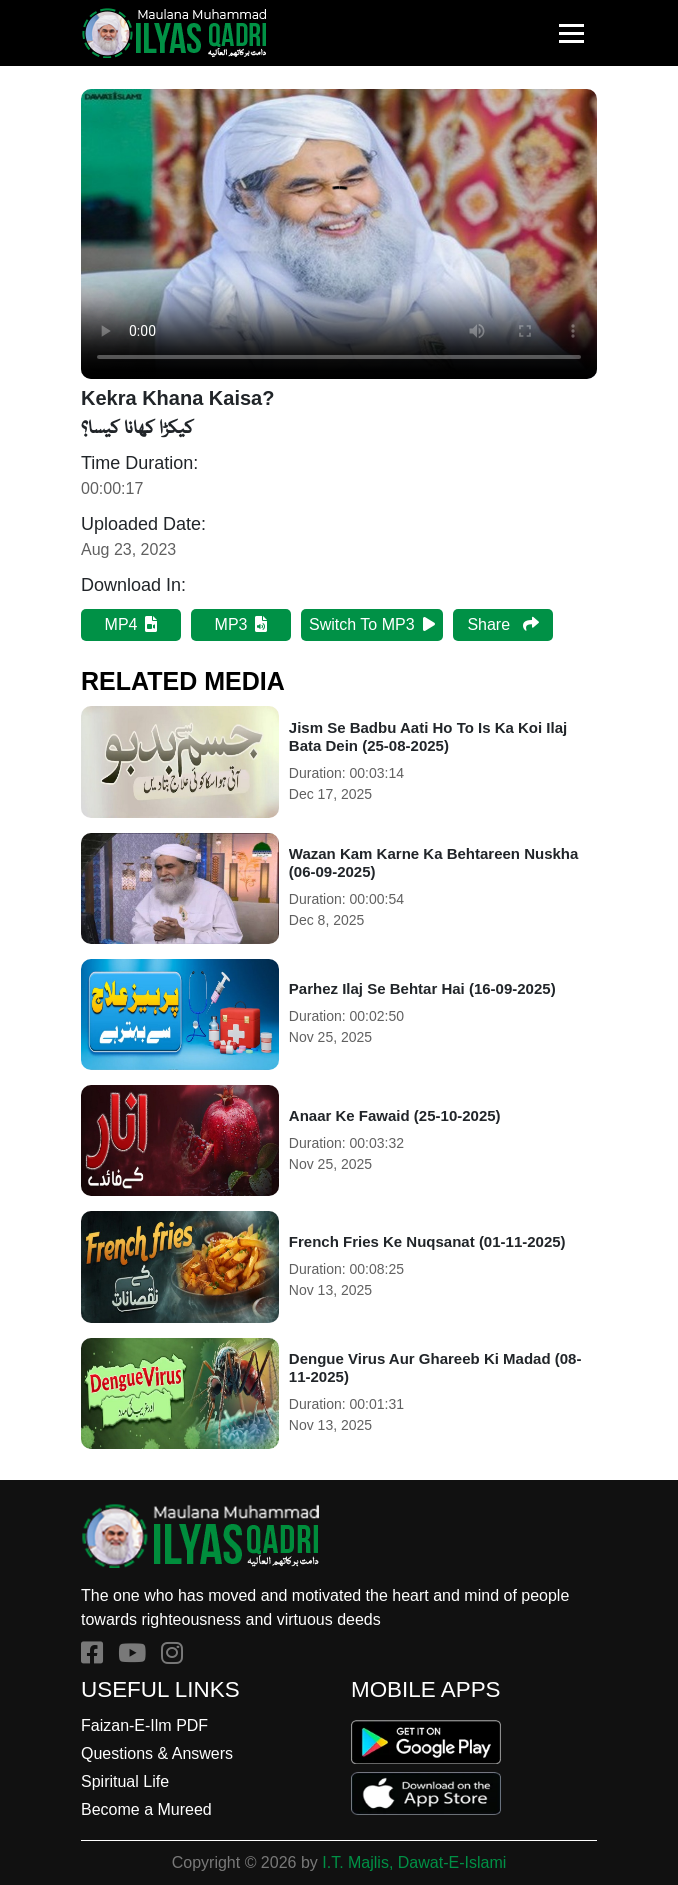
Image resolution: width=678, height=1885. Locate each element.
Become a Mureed (146, 1809)
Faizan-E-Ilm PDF (144, 1725)
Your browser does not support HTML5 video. (339, 234)
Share (502, 624)
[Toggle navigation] (571, 33)
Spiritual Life (125, 1781)
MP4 (131, 624)
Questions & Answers (157, 1753)
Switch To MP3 (372, 624)
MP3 (241, 624)
